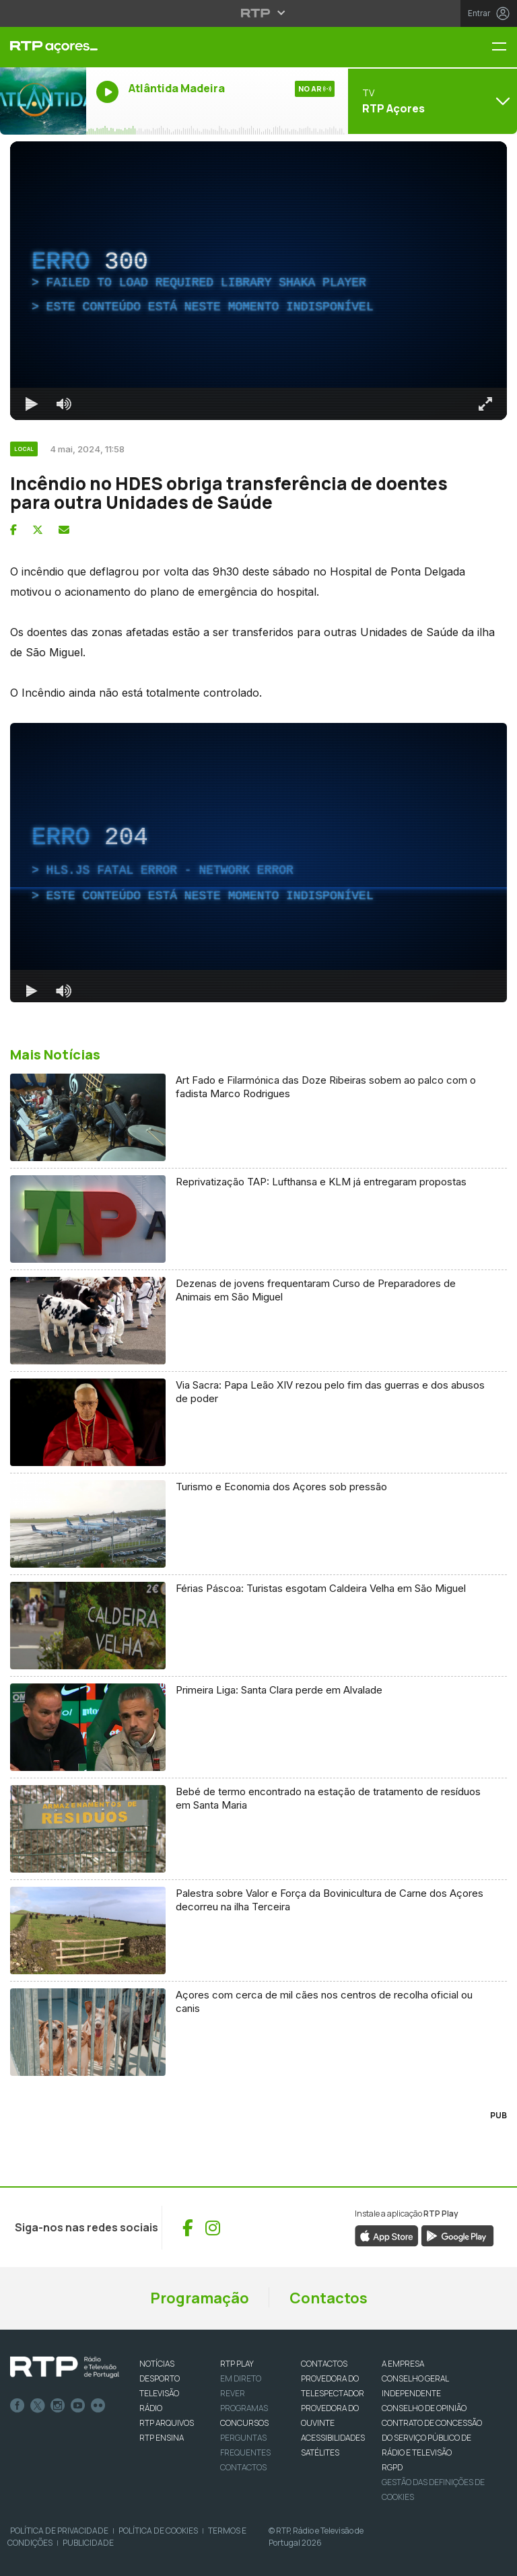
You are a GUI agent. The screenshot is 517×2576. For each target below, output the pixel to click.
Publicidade (88, 2542)
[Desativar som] (64, 404)
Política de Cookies (158, 2530)
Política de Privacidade (59, 2530)
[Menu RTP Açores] (504, 47)
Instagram (57, 2405)
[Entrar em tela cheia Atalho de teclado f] (485, 404)
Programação (199, 2298)
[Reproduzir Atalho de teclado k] (31, 404)
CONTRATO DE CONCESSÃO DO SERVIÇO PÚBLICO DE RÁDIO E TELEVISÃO (432, 2437)
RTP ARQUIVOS (166, 2423)
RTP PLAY (237, 2363)
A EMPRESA (403, 2363)
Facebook (17, 2405)
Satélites (320, 2452)
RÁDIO (150, 2408)
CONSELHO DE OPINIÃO (424, 2408)
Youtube (78, 2405)
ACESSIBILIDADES (333, 2437)
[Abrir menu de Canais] (431, 101)
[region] (258, 280)
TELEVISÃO (159, 2393)
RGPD (392, 2467)
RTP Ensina (161, 2437)
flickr (98, 2405)
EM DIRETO (240, 2378)
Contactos (328, 2298)
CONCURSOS (244, 2423)
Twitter (37, 2405)
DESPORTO (159, 2378)
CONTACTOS (324, 2363)
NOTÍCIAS (156, 2363)
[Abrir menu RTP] (259, 13)
